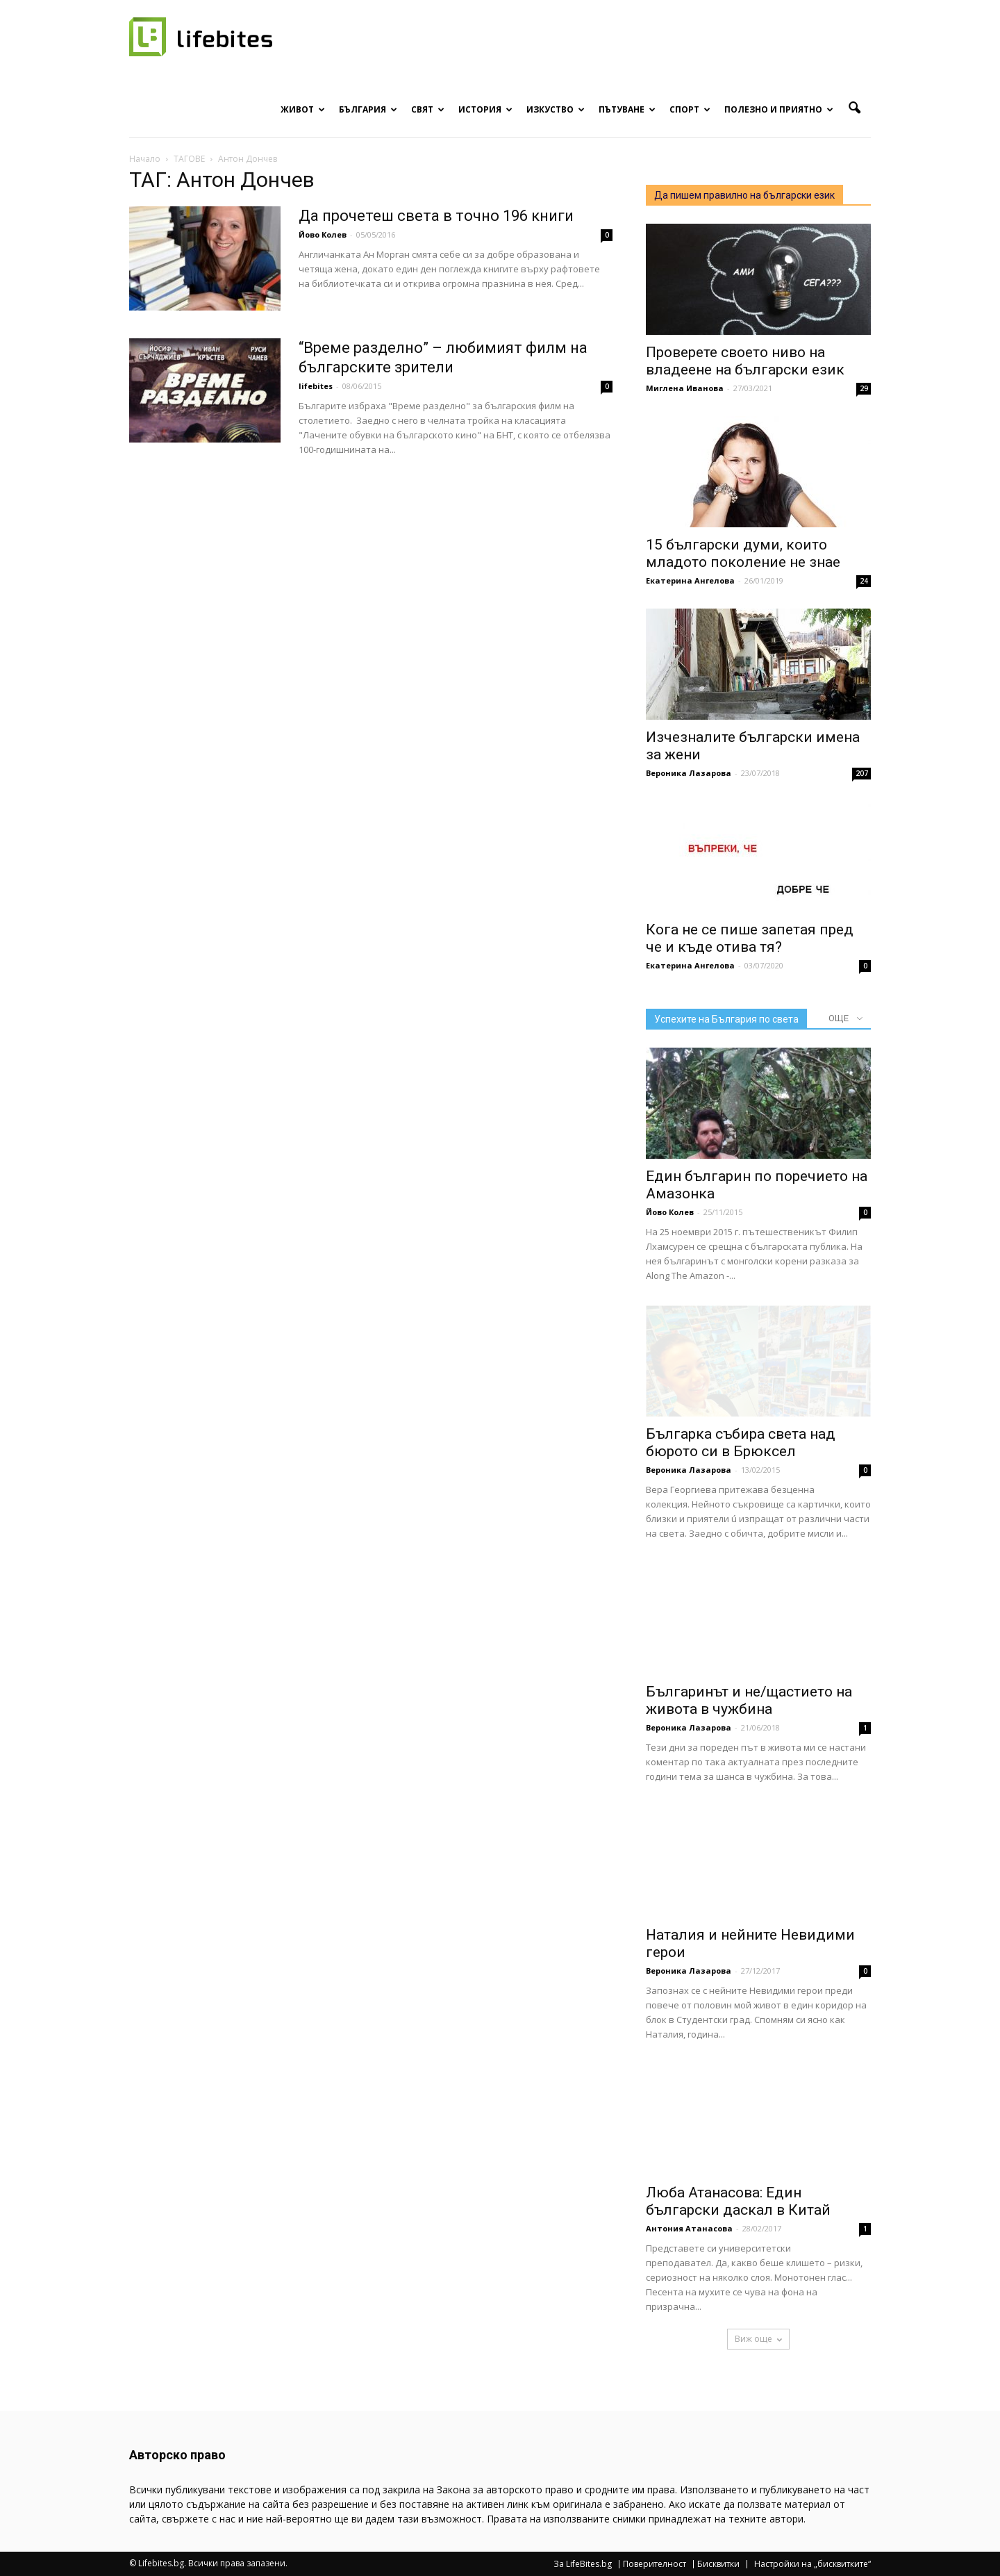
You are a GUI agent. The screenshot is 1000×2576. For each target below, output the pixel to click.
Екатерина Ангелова (690, 580)
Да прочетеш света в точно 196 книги (436, 215)
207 (862, 773)
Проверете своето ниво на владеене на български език (745, 361)
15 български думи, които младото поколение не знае (743, 553)
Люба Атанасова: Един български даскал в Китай (738, 2201)
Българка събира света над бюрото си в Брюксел (740, 1443)
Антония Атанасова (689, 2228)
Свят (427, 109)
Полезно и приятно (778, 109)
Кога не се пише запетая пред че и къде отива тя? (749, 938)
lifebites (316, 386)
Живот (303, 109)
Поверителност (654, 2564)
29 (864, 388)
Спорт (689, 109)
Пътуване (627, 109)
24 (864, 581)
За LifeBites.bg (582, 2564)
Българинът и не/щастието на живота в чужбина (749, 1700)
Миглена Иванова (685, 388)
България (368, 109)
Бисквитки (718, 2564)
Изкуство (555, 109)
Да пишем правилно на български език (744, 195)
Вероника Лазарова (688, 773)
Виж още (758, 2339)
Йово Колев (323, 234)
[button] (854, 108)
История (485, 109)
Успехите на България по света (726, 1019)
